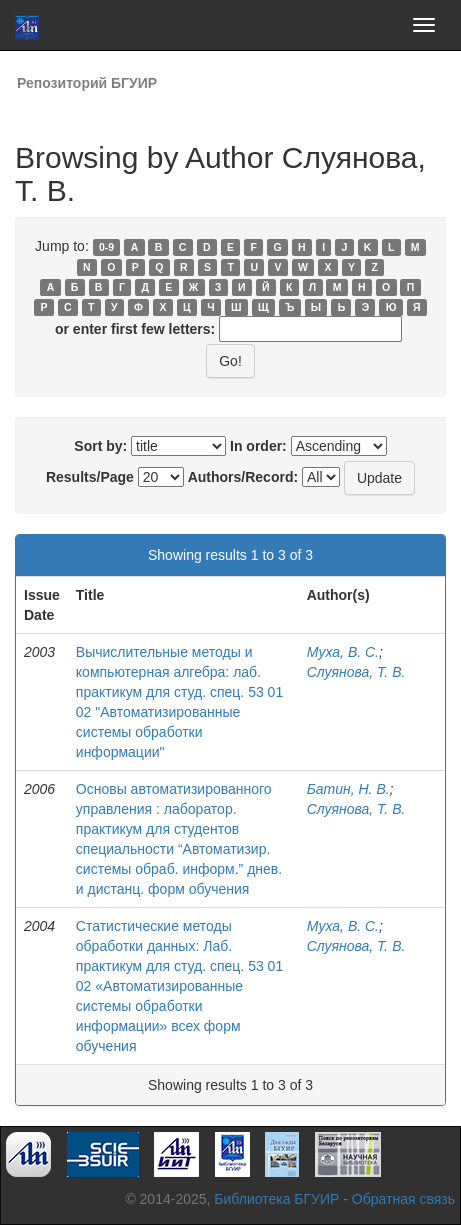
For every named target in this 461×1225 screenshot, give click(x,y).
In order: (258, 446)
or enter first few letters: (135, 329)
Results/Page (90, 477)
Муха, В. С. (343, 652)
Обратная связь (403, 1199)
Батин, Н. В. (348, 789)
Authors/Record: (243, 477)
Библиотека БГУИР (276, 1199)
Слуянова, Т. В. (356, 672)
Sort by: (100, 446)
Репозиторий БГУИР (87, 83)
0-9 (106, 247)
